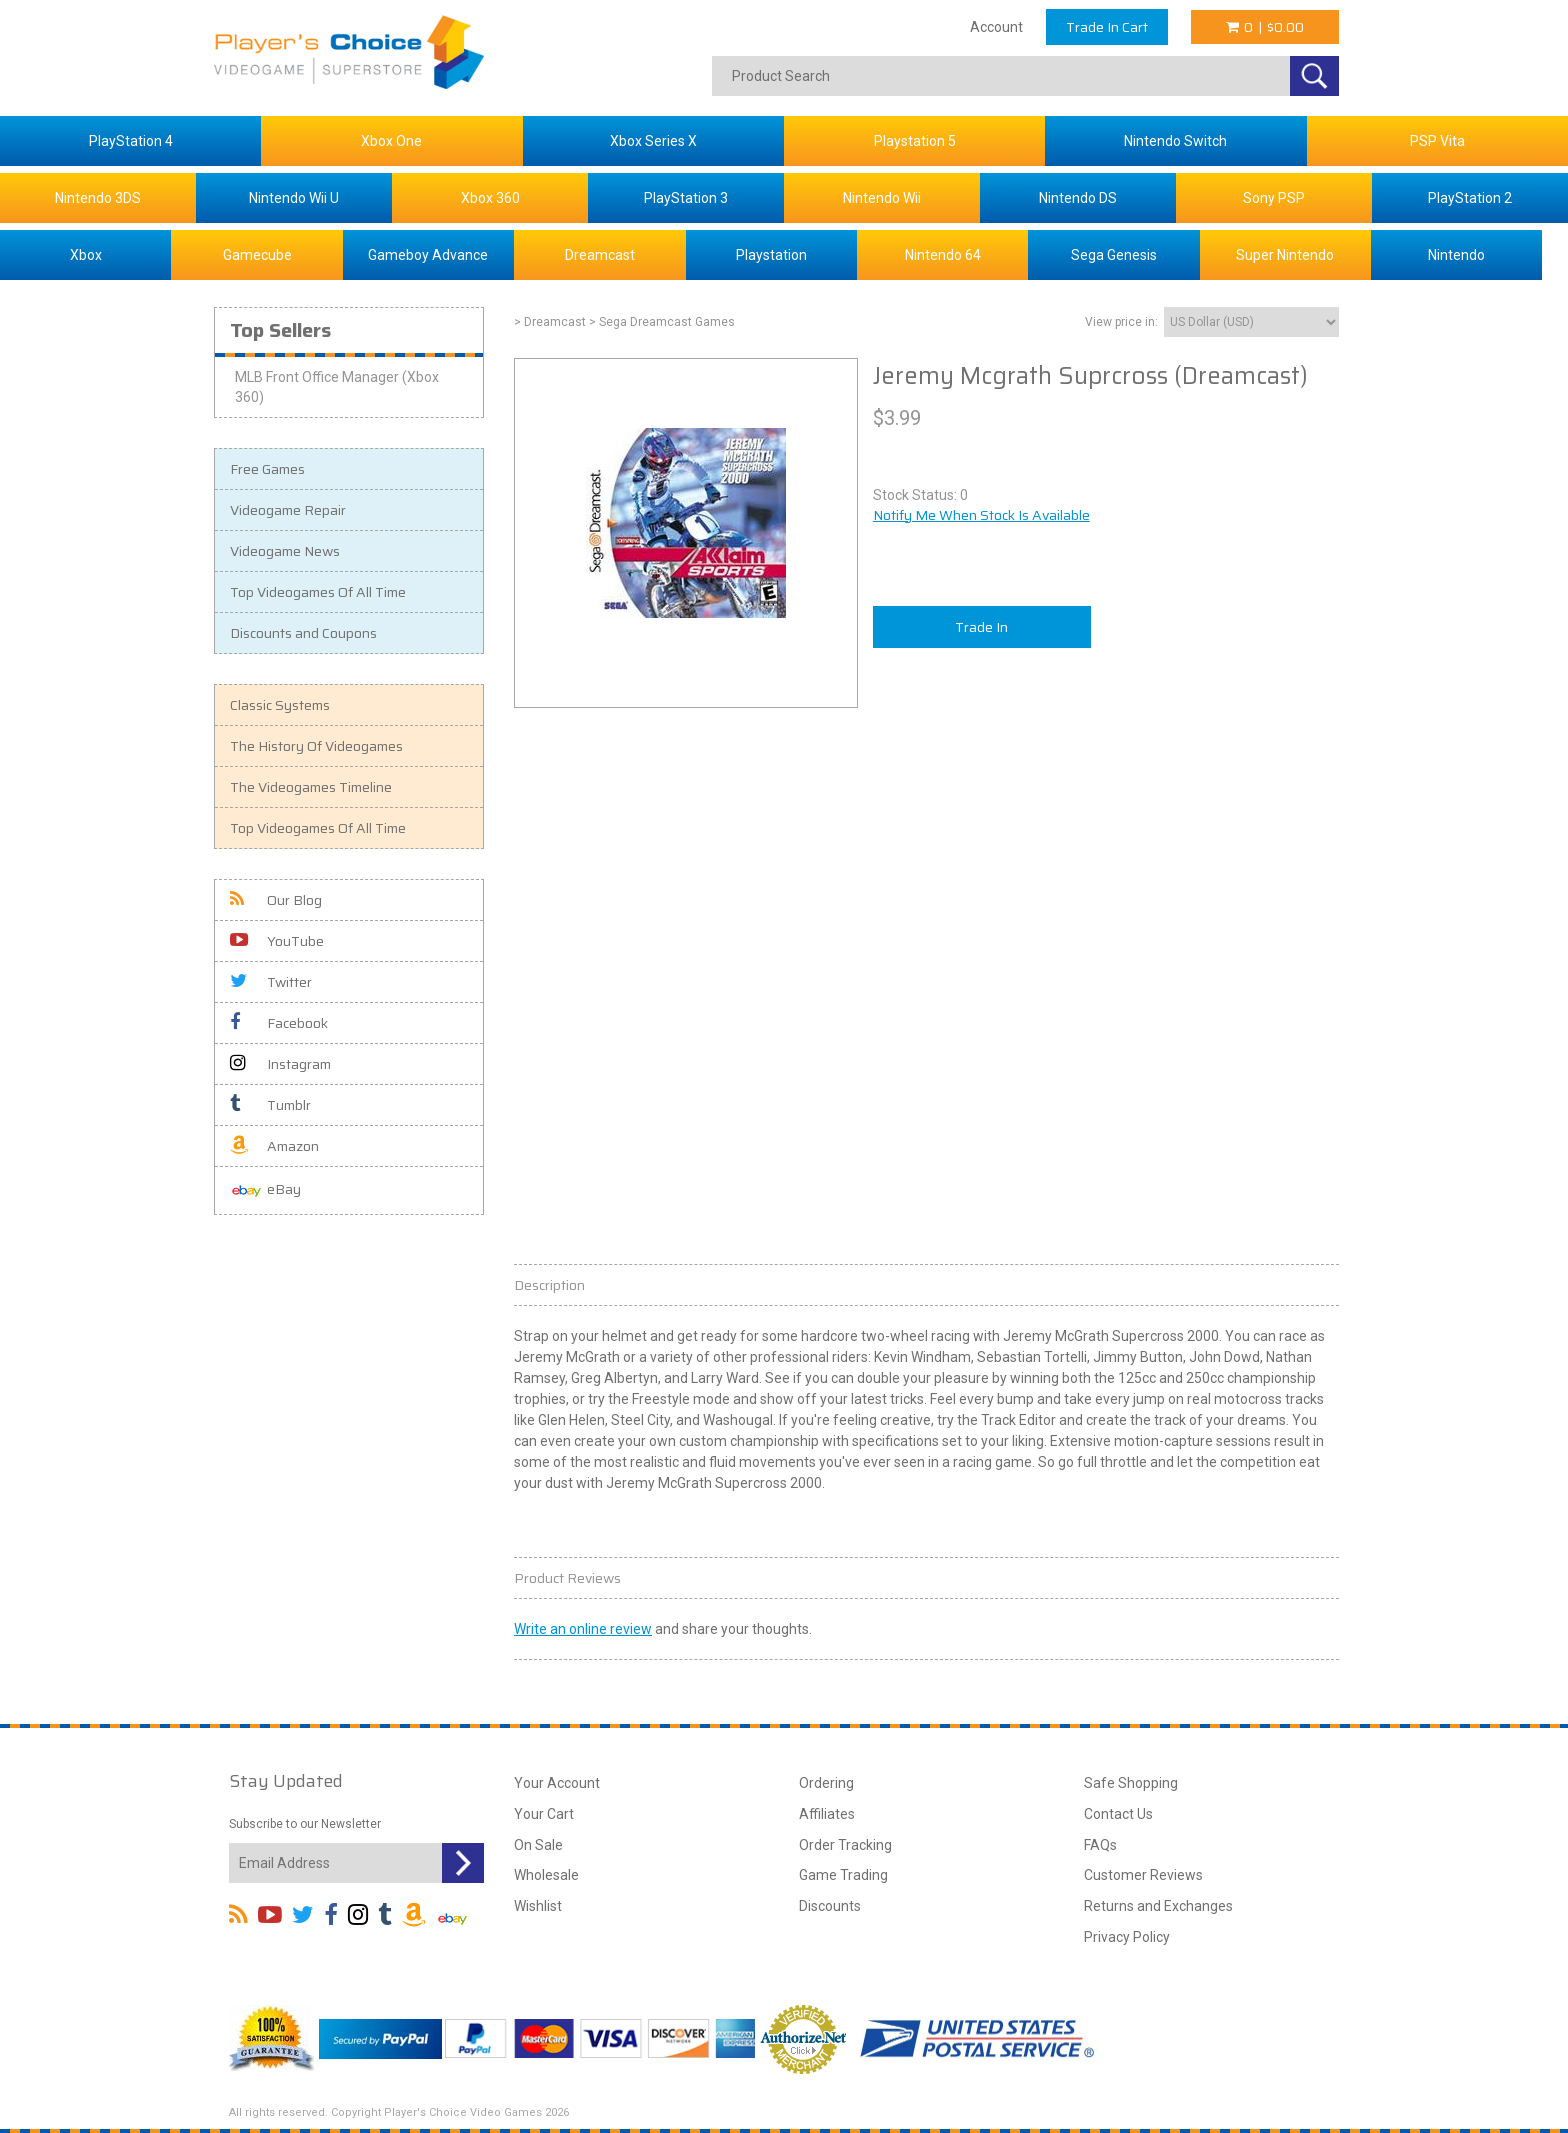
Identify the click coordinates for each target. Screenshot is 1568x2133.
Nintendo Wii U (294, 198)
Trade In (981, 627)
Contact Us (1118, 1814)
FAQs (1100, 1845)
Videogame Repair (288, 510)
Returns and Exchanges (1158, 1906)
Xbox (86, 255)
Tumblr (270, 1105)
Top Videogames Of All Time (318, 592)
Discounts (830, 1906)
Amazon (274, 1146)
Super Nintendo (1285, 255)
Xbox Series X (653, 141)
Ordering (826, 1783)
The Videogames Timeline (311, 787)
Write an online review (583, 1629)
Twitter (271, 982)
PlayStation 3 (686, 198)
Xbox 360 (490, 198)
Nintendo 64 (943, 255)
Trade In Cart (1107, 27)
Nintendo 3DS (98, 198)
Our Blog (276, 900)
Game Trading (843, 1875)
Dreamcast (600, 255)
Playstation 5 (915, 141)
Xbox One (391, 141)
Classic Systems (280, 705)
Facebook (279, 1023)
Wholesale (546, 1875)
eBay (265, 1190)
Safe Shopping (1131, 1783)
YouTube (277, 941)
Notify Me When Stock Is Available (981, 515)
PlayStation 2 (1470, 198)
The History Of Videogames (316, 746)
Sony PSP (1274, 198)
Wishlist (538, 1906)
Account (996, 27)
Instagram (280, 1064)
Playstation (771, 255)
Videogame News (285, 551)
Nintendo (1456, 255)
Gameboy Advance (428, 255)
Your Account (557, 1783)
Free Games (267, 469)
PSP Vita (1437, 141)
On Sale (538, 1845)
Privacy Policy (1127, 1937)
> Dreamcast (550, 322)
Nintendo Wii (882, 198)
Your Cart (544, 1814)
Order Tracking (845, 1845)
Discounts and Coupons (303, 633)
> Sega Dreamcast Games (662, 322)
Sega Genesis (1114, 255)
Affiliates (827, 1814)
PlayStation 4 (131, 141)
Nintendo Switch (1175, 141)
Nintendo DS (1078, 198)
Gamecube (257, 255)
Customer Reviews (1143, 1875)
